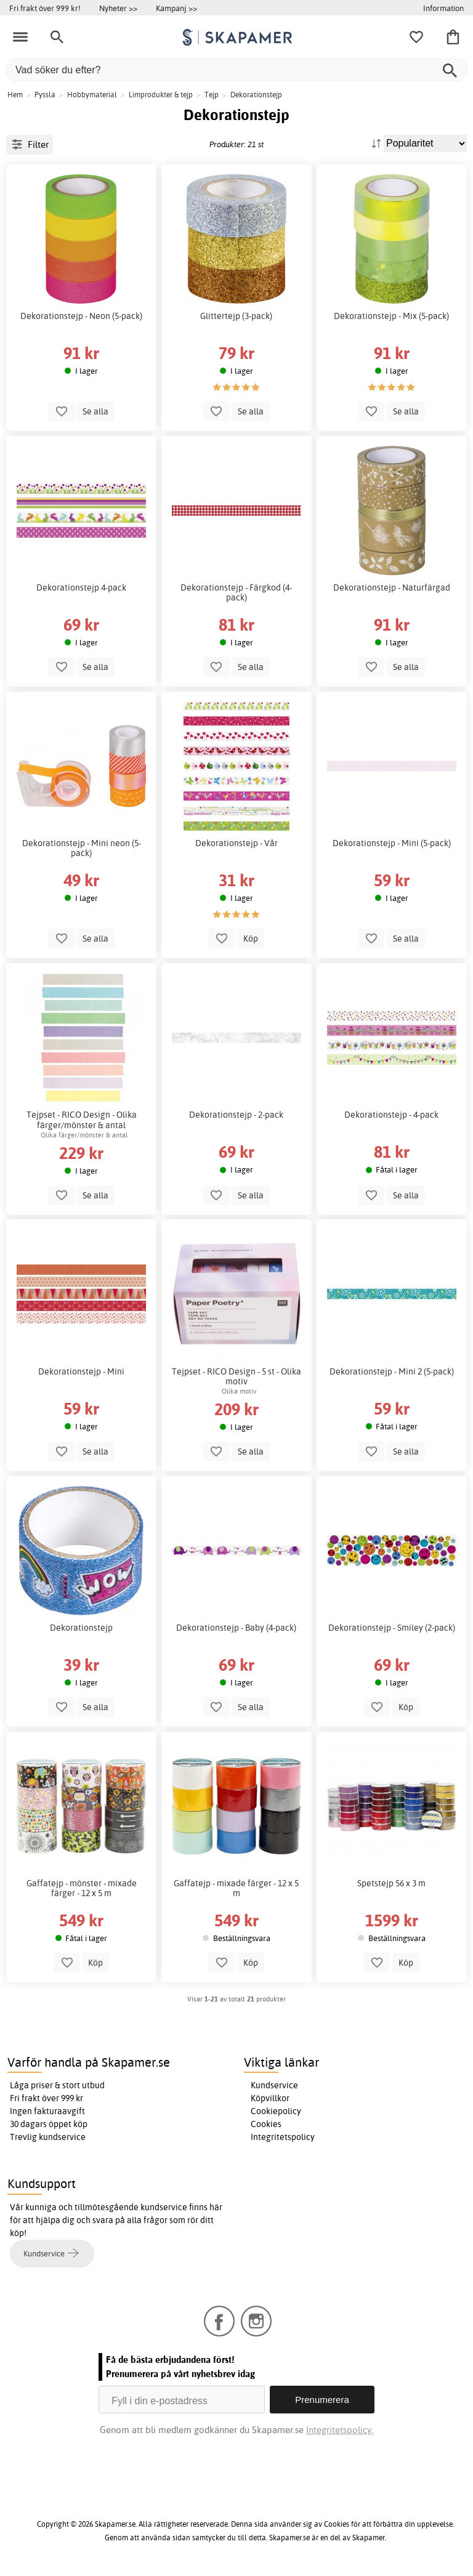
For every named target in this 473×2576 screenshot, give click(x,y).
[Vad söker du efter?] (236, 70)
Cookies (266, 2124)
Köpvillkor (270, 2098)
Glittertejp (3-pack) (236, 316)
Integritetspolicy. (339, 2430)
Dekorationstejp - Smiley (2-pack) (391, 1628)
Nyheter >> (118, 8)
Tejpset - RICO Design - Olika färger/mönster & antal (81, 1119)
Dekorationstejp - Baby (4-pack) (236, 1628)
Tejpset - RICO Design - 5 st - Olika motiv (236, 1376)
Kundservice (274, 2085)
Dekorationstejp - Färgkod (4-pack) (236, 592)
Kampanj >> (176, 8)
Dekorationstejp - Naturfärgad (391, 587)
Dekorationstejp (81, 1628)
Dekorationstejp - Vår (236, 843)
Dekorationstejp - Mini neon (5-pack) (81, 848)
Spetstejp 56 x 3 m (391, 1883)
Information (443, 8)
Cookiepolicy (276, 2111)
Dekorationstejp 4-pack (81, 587)
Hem (15, 94)
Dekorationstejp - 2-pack (236, 1115)
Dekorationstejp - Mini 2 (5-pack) (391, 1371)
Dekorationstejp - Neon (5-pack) (81, 316)
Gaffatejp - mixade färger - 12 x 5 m (236, 1888)
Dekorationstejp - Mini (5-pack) (392, 843)
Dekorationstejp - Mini (81, 1371)
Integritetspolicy (283, 2136)
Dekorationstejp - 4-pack (391, 1115)
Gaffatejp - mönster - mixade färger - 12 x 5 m (81, 1888)
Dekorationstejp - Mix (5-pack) (391, 316)
